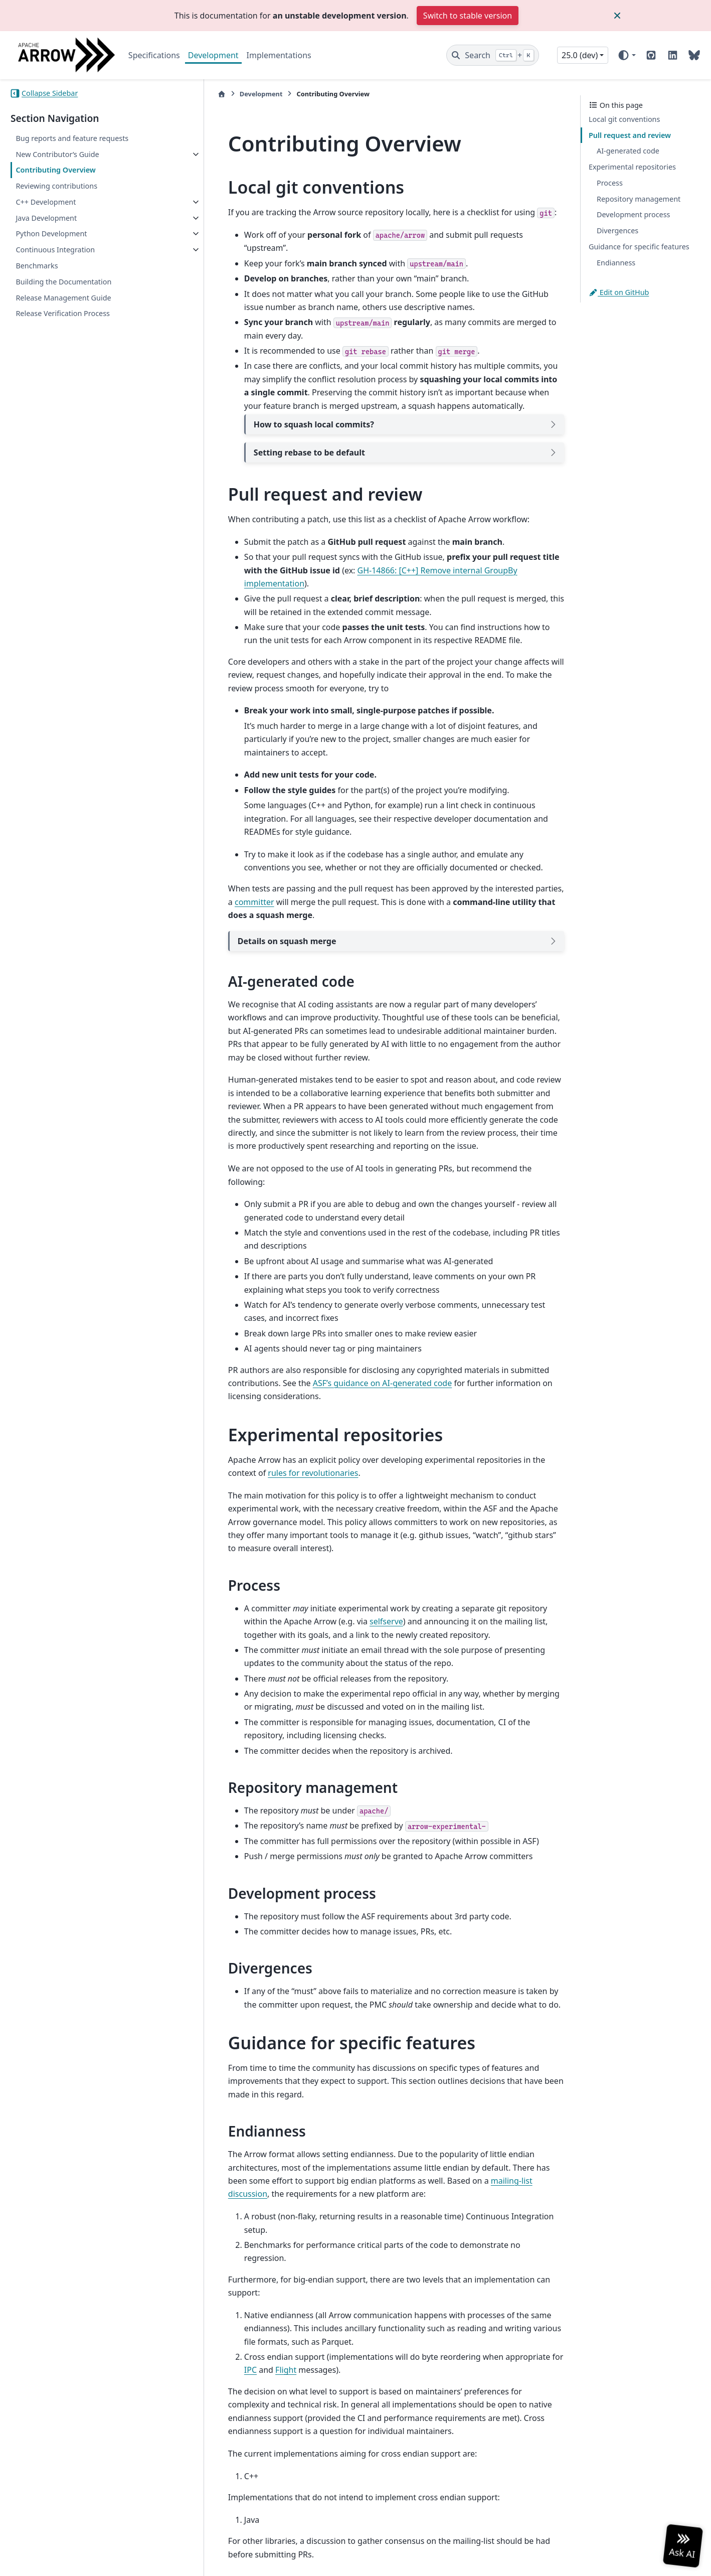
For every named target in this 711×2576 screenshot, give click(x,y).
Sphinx (78, 2561)
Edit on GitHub (619, 292)
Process (610, 183)
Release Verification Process (63, 313)
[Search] (492, 55)
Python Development (51, 233)
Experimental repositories (632, 167)
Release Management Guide (63, 297)
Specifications (154, 55)
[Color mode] (626, 55)
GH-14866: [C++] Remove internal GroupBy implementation (423, 556)
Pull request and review (630, 135)
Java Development (46, 218)
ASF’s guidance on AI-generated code (357, 1329)
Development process (633, 214)
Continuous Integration (55, 249)
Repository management (638, 199)
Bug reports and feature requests (72, 138)
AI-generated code (628, 151)
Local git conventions (624, 119)
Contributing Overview (55, 170)
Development (213, 55)
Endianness (616, 262)
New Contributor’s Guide (57, 154)
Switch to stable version (467, 15)
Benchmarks (37, 265)
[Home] (197, 94)
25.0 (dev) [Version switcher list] (580, 55)
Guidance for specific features (639, 246)
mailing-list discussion (430, 2114)
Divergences (617, 230)
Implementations (279, 55)
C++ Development (46, 202)
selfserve (321, 1555)
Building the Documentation (63, 281)
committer (223, 862)
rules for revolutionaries (248, 1419)
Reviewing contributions (56, 186)
